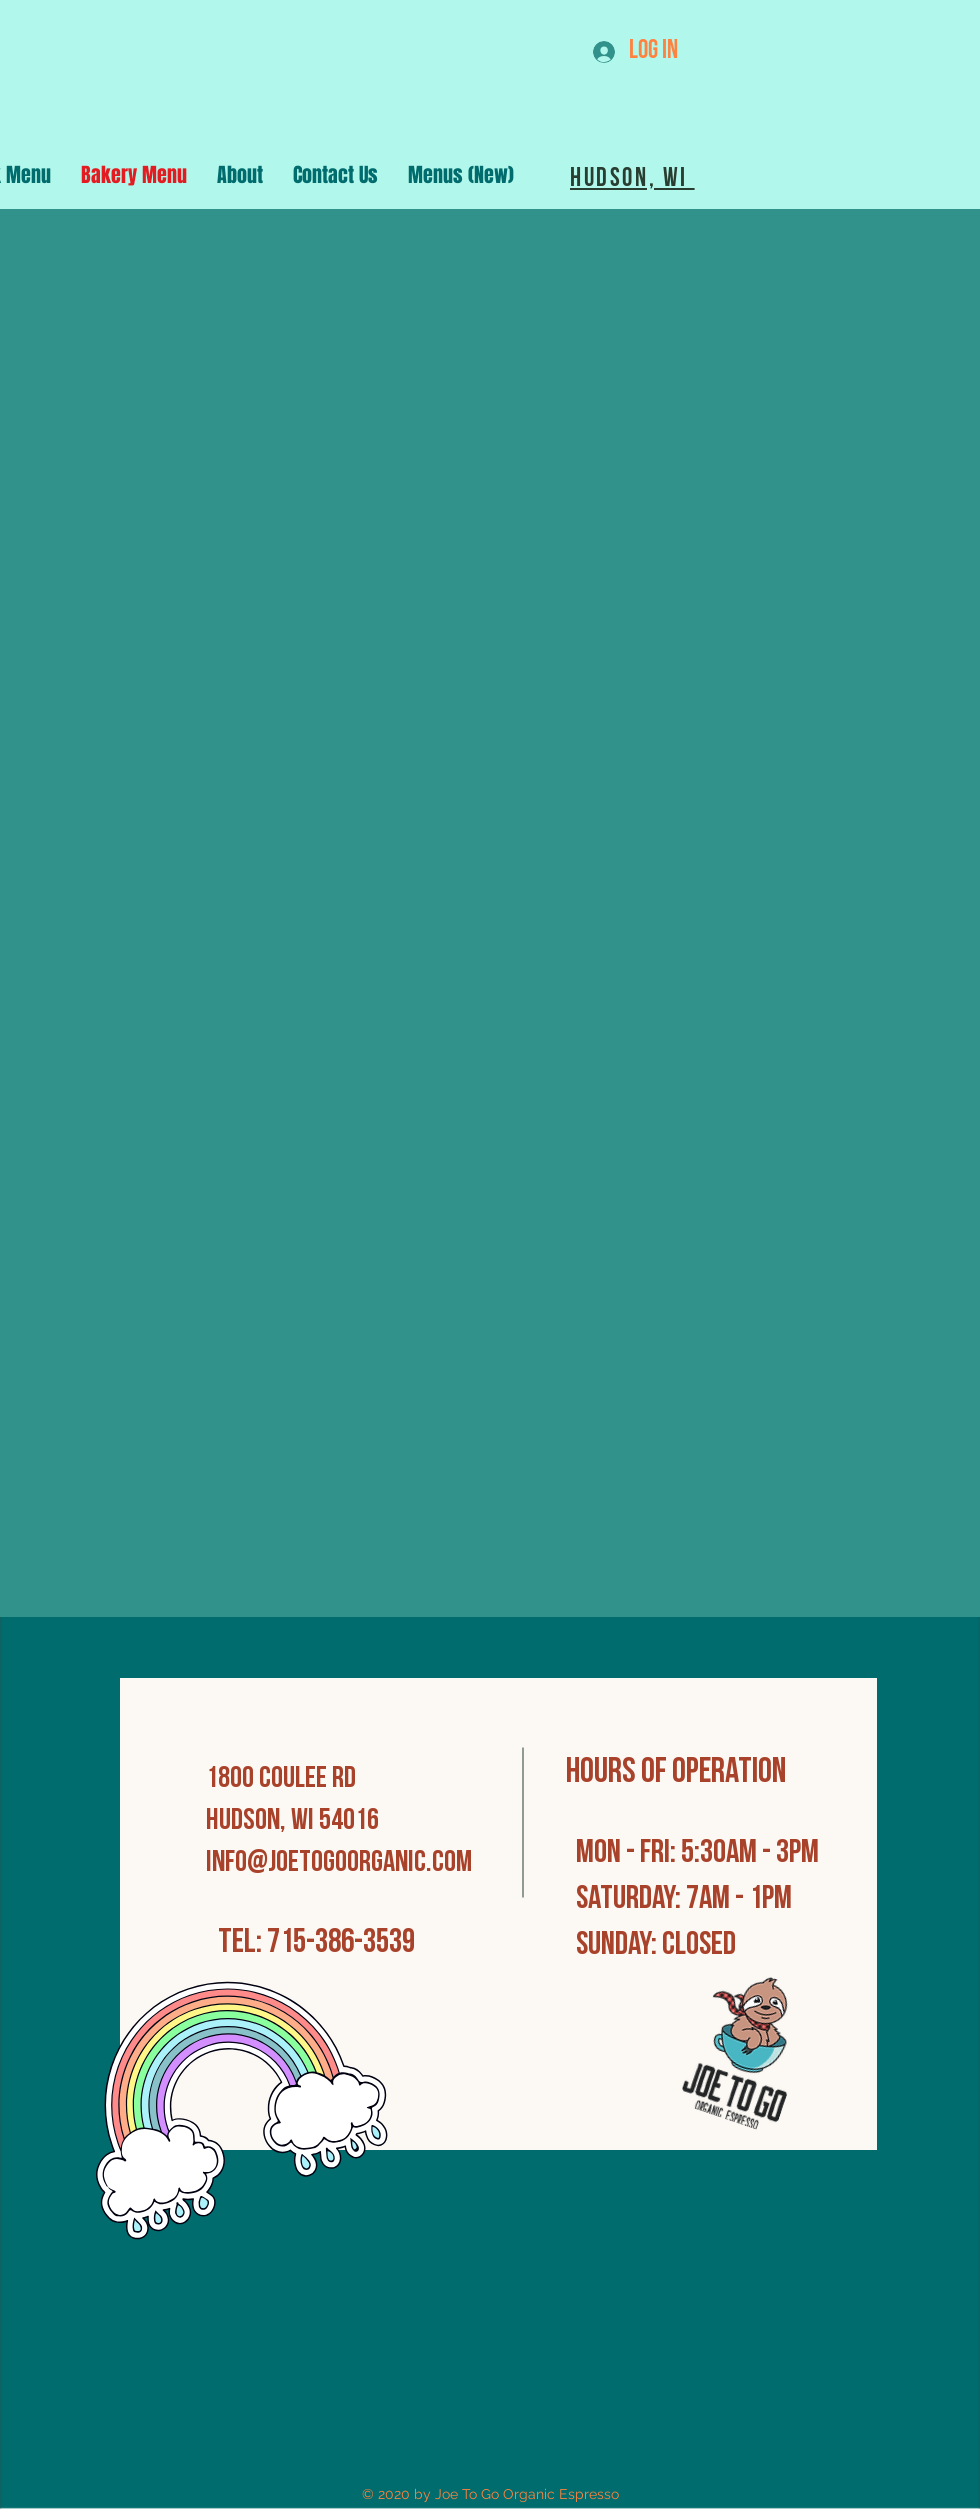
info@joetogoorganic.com (339, 1863)
